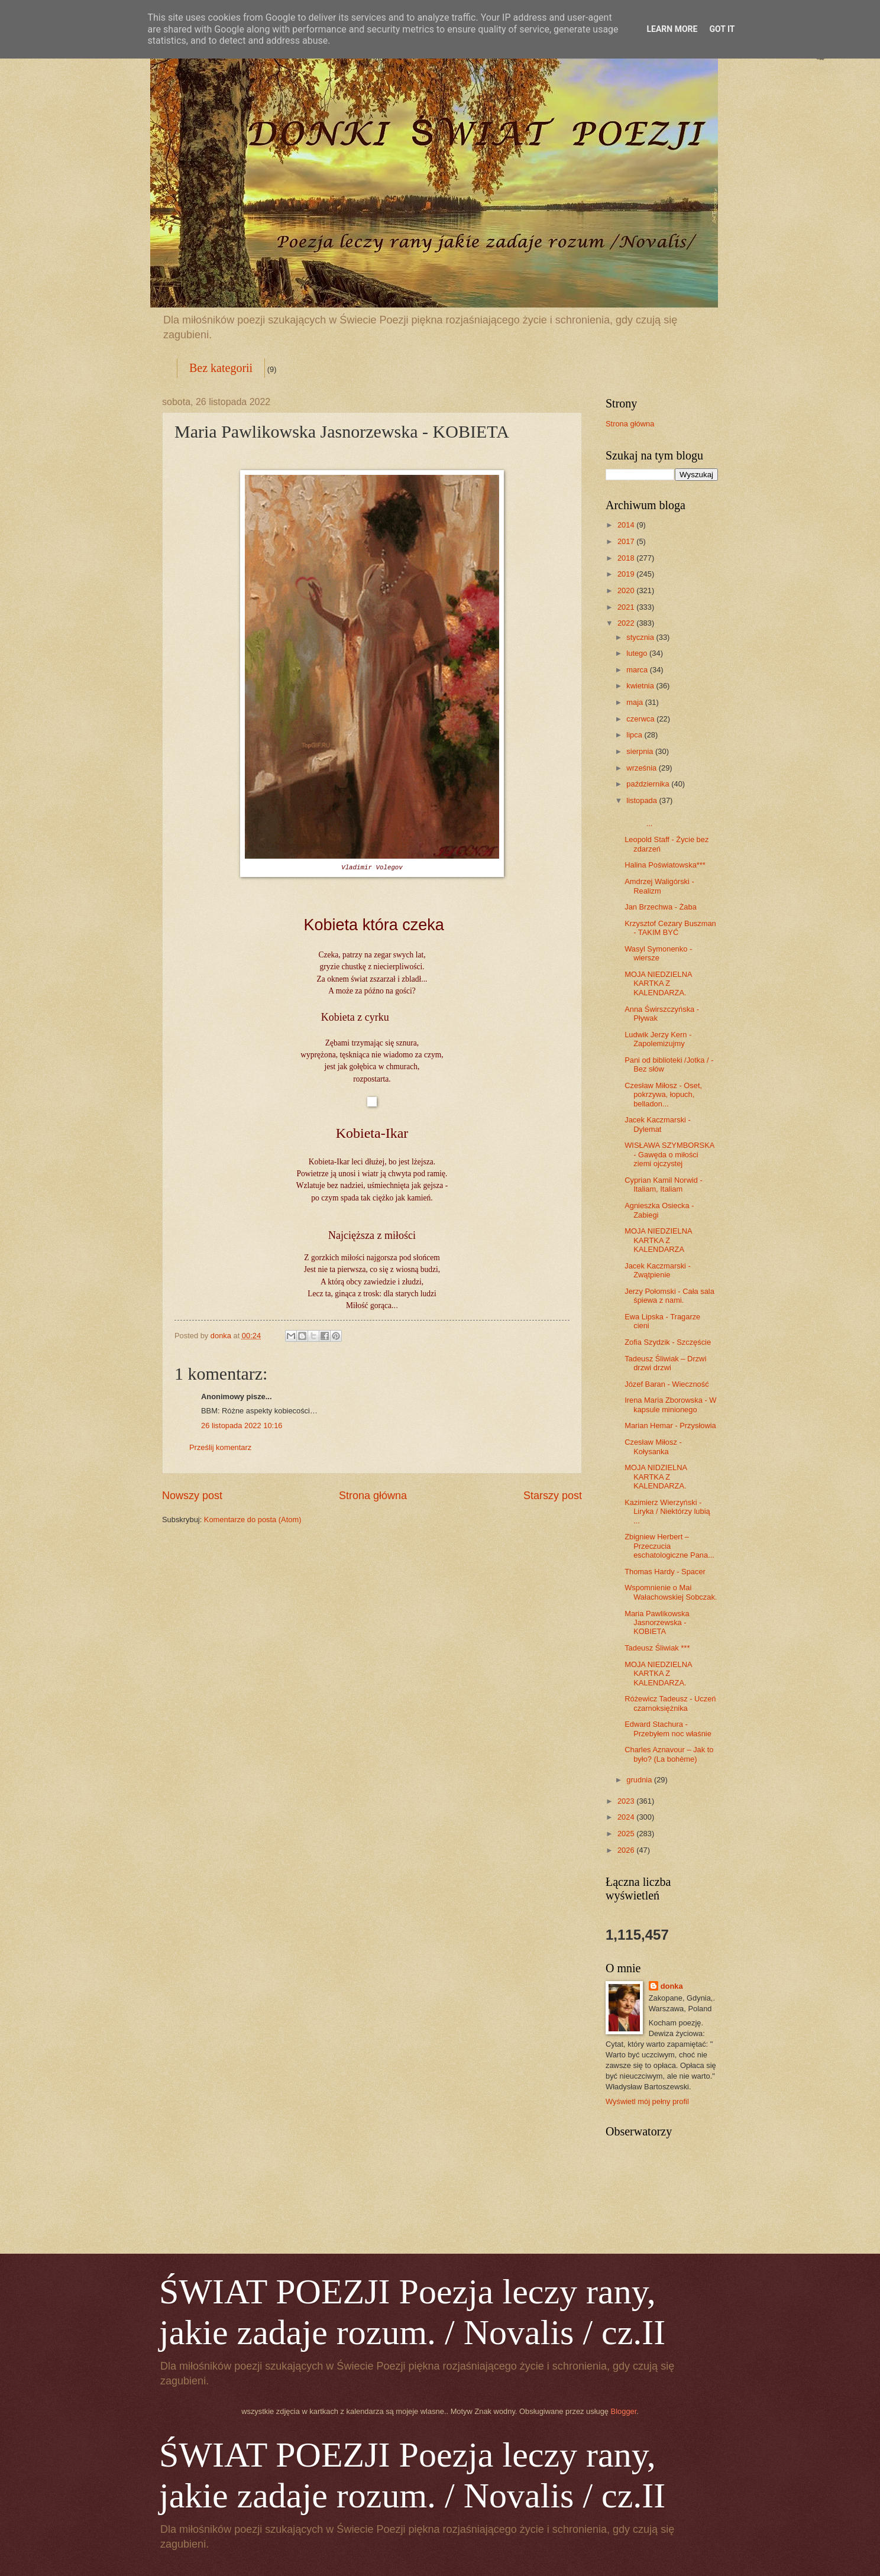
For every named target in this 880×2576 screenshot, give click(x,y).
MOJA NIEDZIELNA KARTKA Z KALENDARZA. (658, 983)
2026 (626, 1850)
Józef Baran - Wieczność (666, 1384)
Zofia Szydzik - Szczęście (668, 1342)
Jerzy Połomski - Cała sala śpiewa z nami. (669, 1296)
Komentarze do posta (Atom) (253, 1519)
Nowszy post (192, 1495)
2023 (626, 1801)
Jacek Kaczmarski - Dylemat (658, 1124)
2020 (626, 590)
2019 (626, 573)
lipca (635, 734)
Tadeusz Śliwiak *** (657, 1647)
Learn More (671, 29)
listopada (642, 800)
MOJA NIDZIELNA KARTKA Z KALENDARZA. (656, 1476)
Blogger (624, 2411)
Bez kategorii (221, 367)
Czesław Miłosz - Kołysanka (653, 1446)
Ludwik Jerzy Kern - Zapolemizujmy (658, 1039)
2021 (626, 607)
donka (672, 1986)
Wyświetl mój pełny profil (647, 2101)
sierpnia (640, 751)
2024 (626, 1817)
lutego (637, 653)
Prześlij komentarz (220, 1447)
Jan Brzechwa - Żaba (661, 906)
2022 (626, 623)
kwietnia (641, 685)
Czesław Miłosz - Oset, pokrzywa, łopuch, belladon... (663, 1094)
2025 (626, 1833)
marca (637, 669)
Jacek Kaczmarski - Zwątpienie (658, 1270)
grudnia (640, 1779)
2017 (626, 541)
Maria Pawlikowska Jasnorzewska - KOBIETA (657, 1622)
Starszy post (552, 1495)
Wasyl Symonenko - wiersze (658, 953)
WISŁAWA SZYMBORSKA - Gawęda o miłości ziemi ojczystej (669, 1154)
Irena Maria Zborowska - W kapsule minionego (670, 1404)
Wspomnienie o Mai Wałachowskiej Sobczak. (671, 1592)
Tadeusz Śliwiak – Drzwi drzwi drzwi (665, 1363)
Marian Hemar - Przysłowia (670, 1425)
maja (635, 702)
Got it (722, 29)
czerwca (641, 718)
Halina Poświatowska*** (665, 864)
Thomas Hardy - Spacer (665, 1571)
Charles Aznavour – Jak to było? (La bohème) (669, 1754)
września (642, 767)
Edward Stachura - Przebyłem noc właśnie (668, 1728)
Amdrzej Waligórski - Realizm (659, 886)
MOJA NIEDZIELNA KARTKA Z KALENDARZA (658, 1240)
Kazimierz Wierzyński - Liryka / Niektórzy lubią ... (667, 1511)
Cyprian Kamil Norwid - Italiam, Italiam (664, 1184)
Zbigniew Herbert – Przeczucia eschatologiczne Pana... (669, 1545)
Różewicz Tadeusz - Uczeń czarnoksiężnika (670, 1703)
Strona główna (373, 1495)
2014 (626, 524)
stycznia (641, 637)
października (648, 783)
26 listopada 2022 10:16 (241, 1425)
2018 (626, 558)
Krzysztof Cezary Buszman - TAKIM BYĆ (670, 928)
